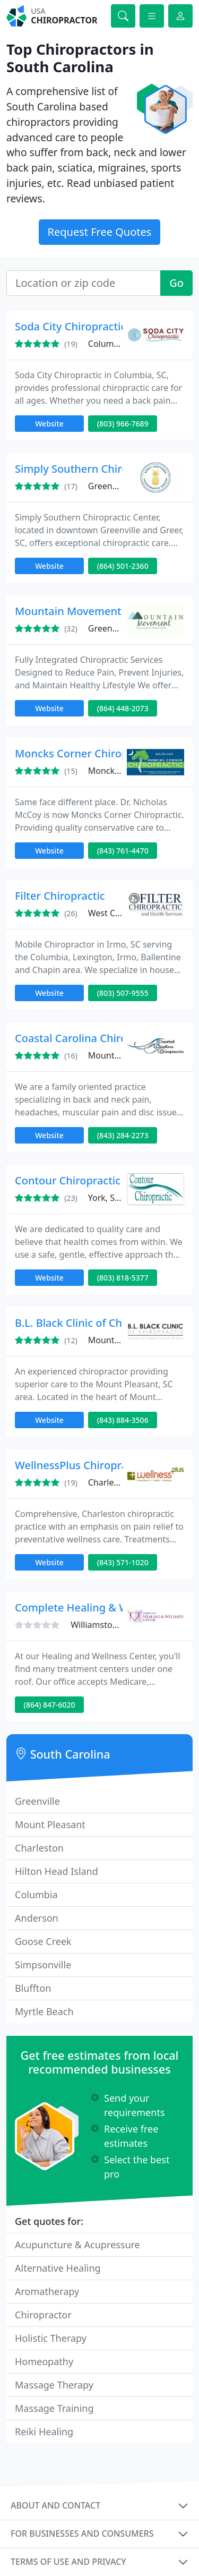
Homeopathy (44, 2361)
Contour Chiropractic (67, 1180)
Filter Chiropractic (60, 896)
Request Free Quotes (100, 232)
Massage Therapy (54, 2384)
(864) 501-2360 (123, 566)
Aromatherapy (47, 2291)
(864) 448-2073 (123, 708)
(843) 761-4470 (123, 851)
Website (49, 424)
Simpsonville (43, 1964)
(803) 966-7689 (123, 424)
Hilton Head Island (56, 1871)
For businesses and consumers (82, 2533)
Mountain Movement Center (86, 611)
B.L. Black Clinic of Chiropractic (92, 1323)
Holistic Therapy (50, 2338)
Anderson (36, 1918)
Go (176, 283)
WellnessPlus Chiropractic (80, 1465)
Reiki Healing (44, 2431)
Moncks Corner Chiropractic (85, 753)
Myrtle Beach (44, 2011)
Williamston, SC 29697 (115, 1625)
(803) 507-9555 (123, 993)
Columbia (36, 1894)
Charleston (39, 1847)
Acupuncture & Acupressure (77, 2244)
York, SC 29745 (117, 1198)
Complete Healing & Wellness (89, 1607)
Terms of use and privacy (68, 2562)
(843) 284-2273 (123, 1135)
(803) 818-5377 (123, 1278)
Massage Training (54, 2408)
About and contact (55, 2505)
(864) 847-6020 (49, 1705)
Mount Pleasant (50, 1824)
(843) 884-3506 (123, 1420)
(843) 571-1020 (123, 1562)
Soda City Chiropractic (70, 326)
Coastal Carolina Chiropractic (88, 1038)
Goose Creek (43, 1941)
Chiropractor (43, 2314)
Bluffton (33, 1988)
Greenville (37, 1801)
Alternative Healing (58, 2268)
